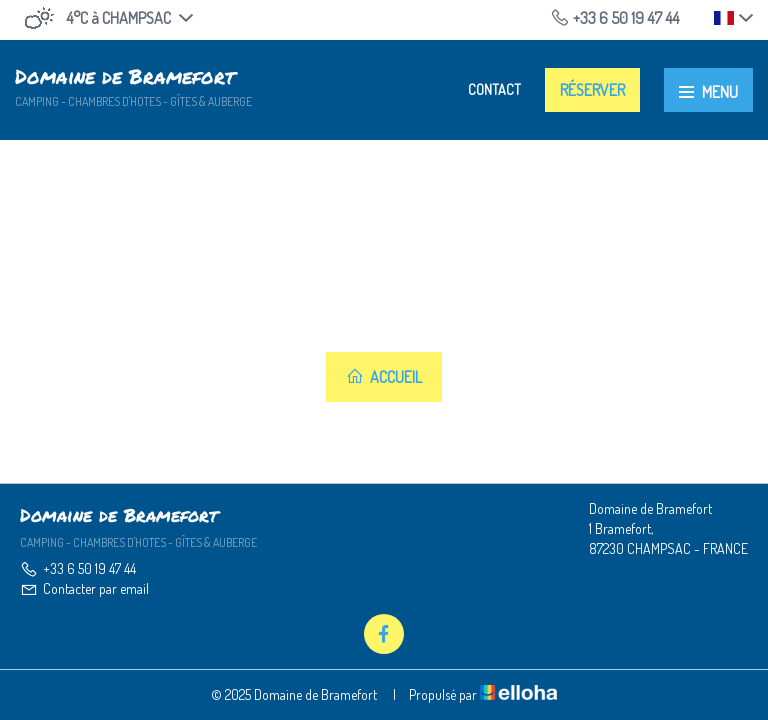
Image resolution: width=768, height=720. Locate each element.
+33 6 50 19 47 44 (78, 568)
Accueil (384, 377)
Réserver (592, 90)
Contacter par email (84, 588)
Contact (494, 89)
